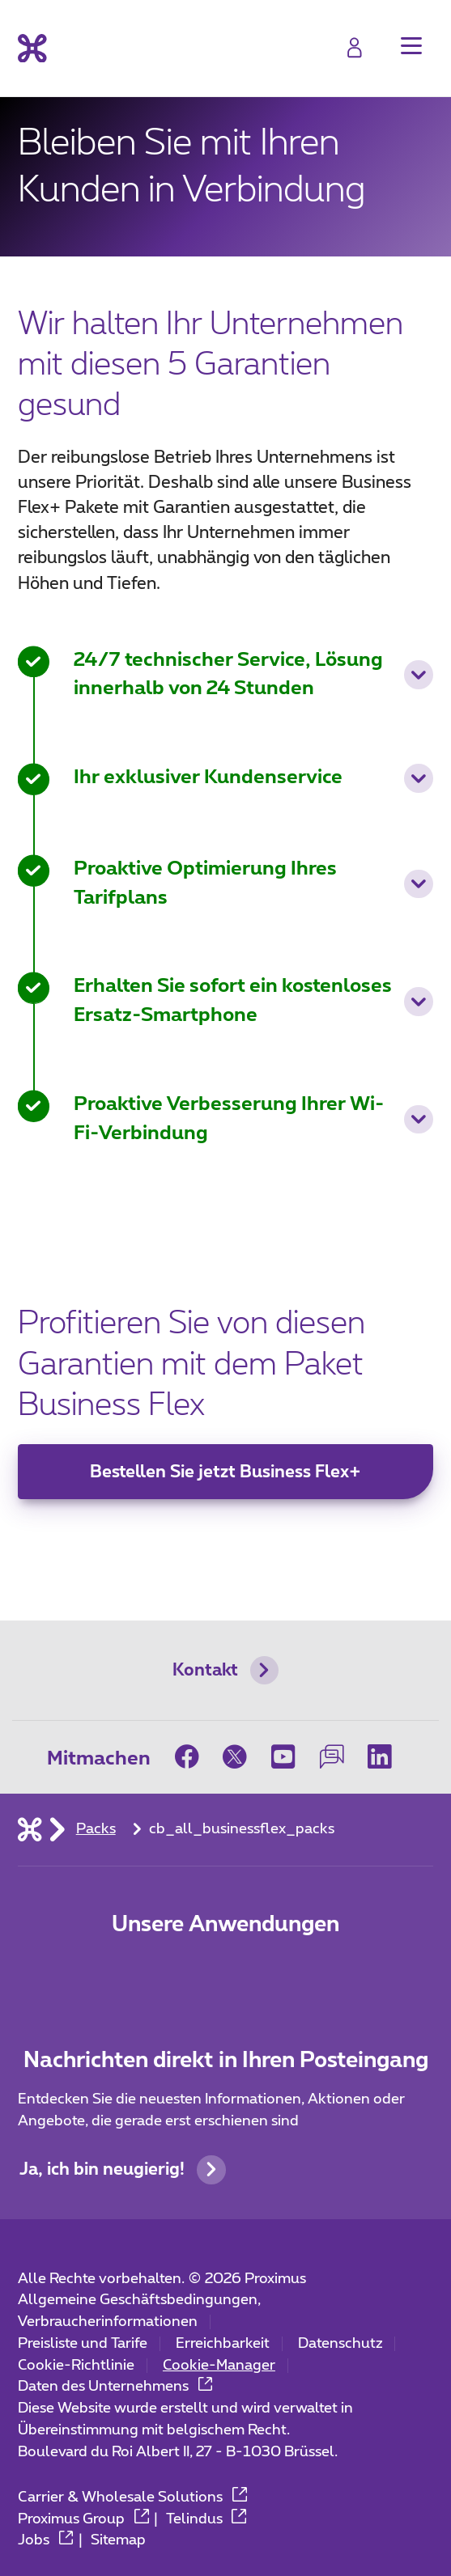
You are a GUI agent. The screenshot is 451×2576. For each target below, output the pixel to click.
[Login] (354, 47)
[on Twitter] (235, 1757)
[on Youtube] (283, 1757)
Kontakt (225, 1670)
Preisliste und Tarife (82, 2344)
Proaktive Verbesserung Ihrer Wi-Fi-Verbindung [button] (253, 1119)
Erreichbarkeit (223, 2344)
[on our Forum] (332, 1757)
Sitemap (118, 2540)
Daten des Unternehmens (115, 2386)
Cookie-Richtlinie (76, 2365)
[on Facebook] (193, 1757)
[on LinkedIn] (379, 1757)
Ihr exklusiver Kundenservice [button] (253, 778)
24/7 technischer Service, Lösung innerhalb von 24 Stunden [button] (253, 674)
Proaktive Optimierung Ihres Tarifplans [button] (253, 883)
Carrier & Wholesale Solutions (132, 2497)
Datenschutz (340, 2344)
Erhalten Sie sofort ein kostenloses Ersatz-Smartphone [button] (253, 1001)
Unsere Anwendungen (225, 1924)
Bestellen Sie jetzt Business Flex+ (225, 1472)
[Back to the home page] (32, 48)
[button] (410, 45)
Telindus (206, 2519)
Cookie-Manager (219, 2365)
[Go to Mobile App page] (225, 1974)
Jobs (45, 2540)
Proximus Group (83, 2519)
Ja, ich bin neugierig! (122, 2169)
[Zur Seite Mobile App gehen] (158, 1974)
